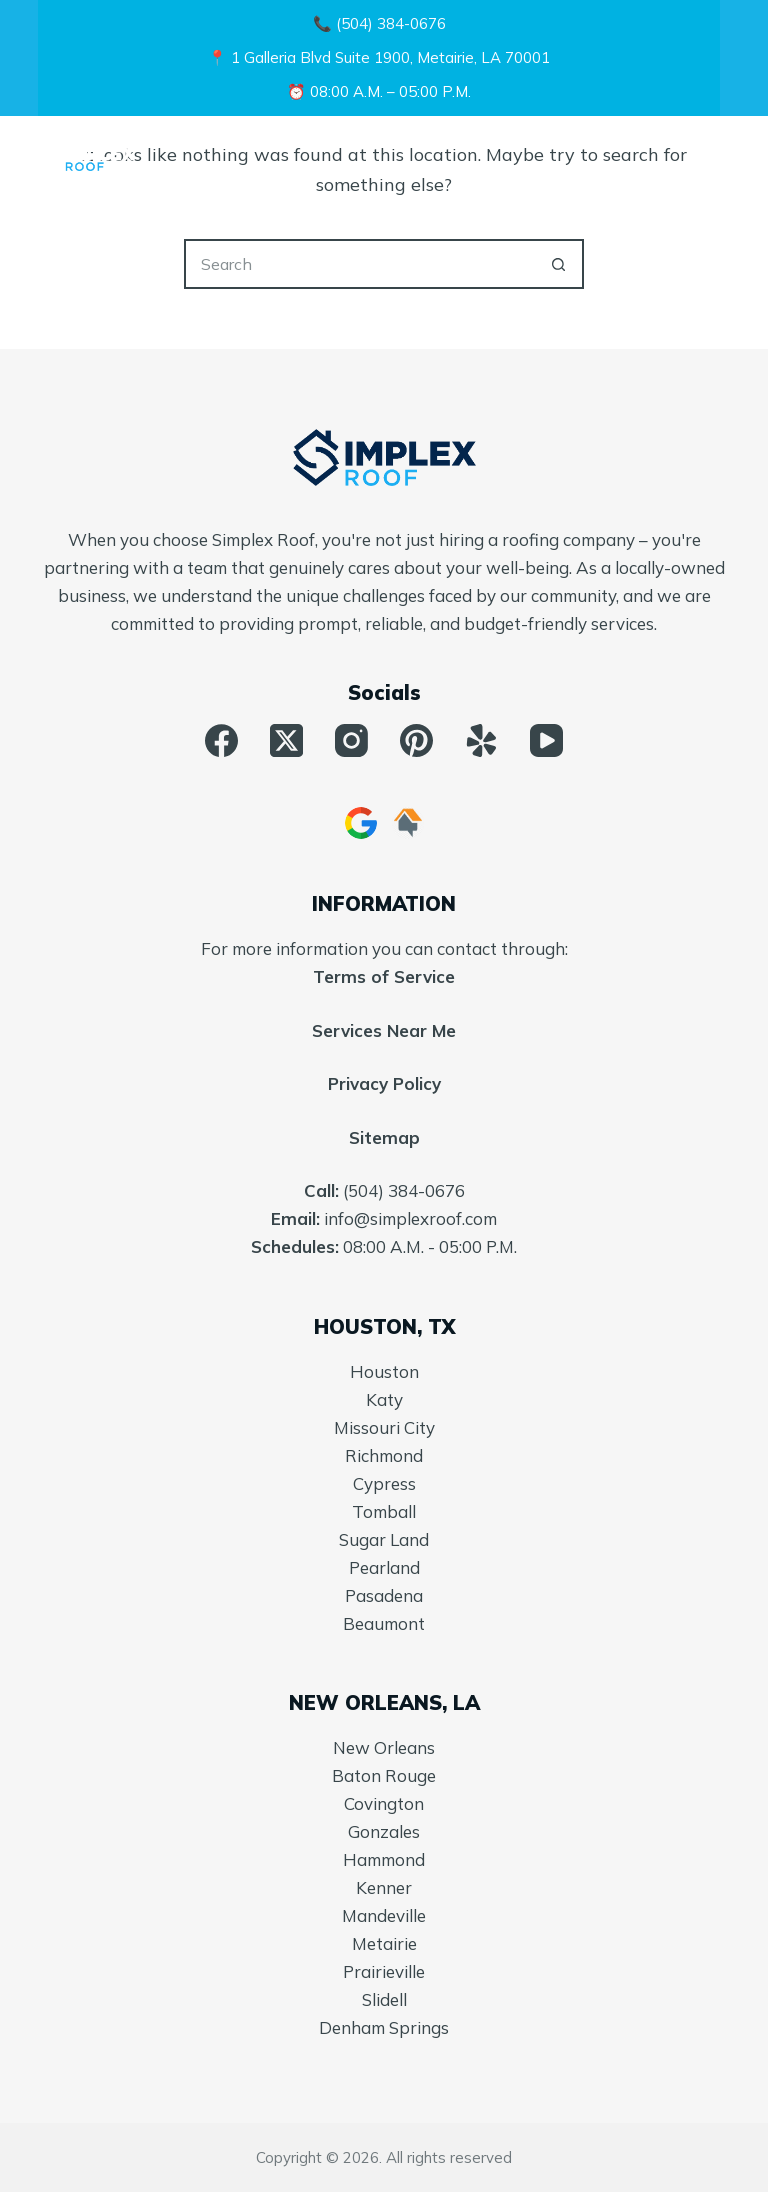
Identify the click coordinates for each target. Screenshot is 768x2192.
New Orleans (384, 1747)
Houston (384, 1371)
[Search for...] (359, 264)
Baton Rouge (384, 1775)
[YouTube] (546, 740)
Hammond (384, 1859)
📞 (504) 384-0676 (379, 23)
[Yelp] (481, 740)
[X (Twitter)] (286, 740)
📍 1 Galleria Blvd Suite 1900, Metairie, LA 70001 (379, 57)
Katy (384, 1399)
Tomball (384, 1511)
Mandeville (384, 1915)
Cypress (384, 1483)
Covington (384, 1803)
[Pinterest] (416, 740)
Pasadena (384, 1595)
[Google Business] (361, 823)
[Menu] (721, 156)
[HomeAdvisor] (408, 823)
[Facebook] (221, 740)
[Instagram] (351, 740)
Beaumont (384, 1623)
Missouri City (384, 1427)
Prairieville (384, 1971)
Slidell (384, 1999)
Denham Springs (384, 2027)
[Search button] (559, 264)
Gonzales (384, 1831)
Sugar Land (384, 1539)
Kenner (384, 1887)
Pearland (384, 1567)
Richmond (384, 1455)
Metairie (384, 1943)
